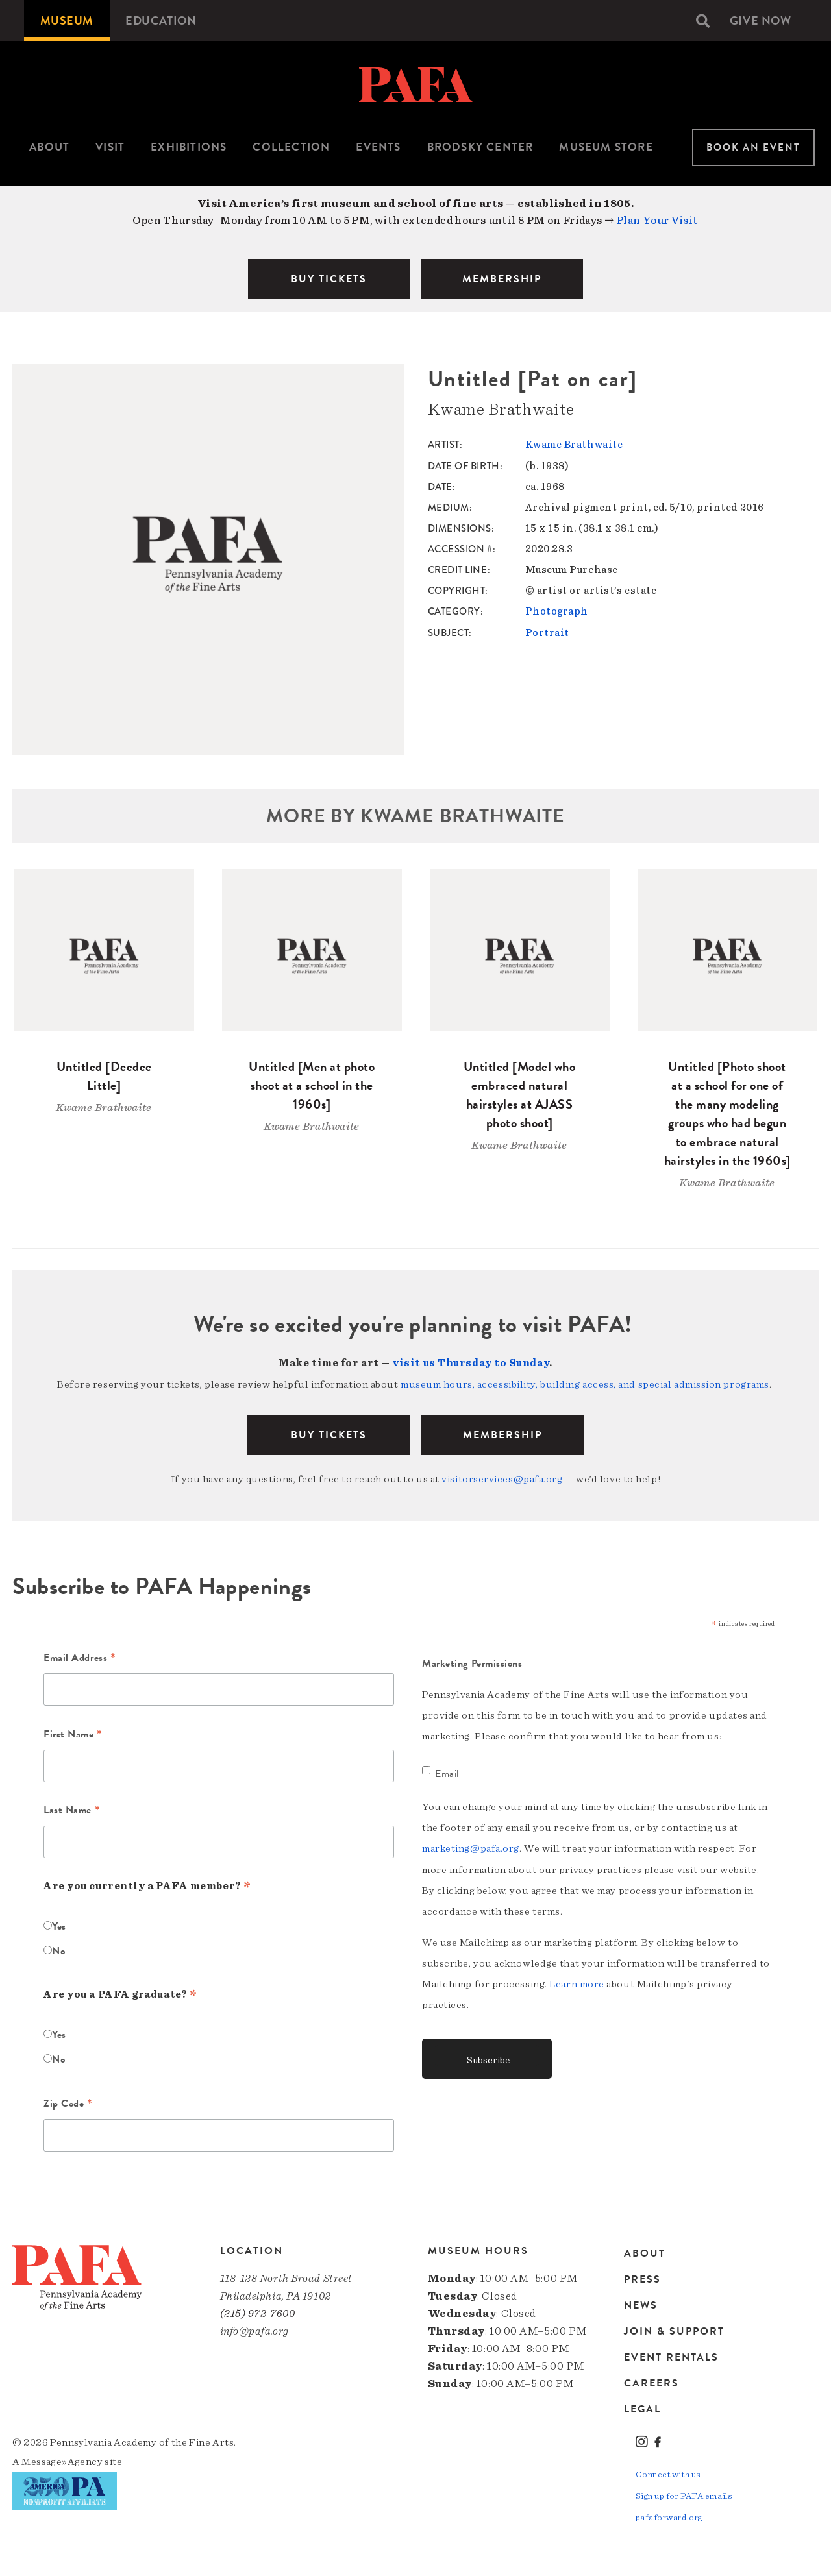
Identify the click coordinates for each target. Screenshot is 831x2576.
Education (161, 20)
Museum (66, 20)
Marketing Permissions (472, 1661)
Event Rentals (671, 2356)
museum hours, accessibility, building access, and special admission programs (585, 1384)
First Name (73, 1733)
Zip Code (68, 2103)
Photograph (557, 611)
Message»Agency (62, 2460)
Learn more (576, 1981)
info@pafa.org (254, 2329)
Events (378, 147)
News (641, 2304)
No (58, 1949)
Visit (110, 147)
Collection (291, 147)
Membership (502, 1433)
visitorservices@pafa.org (501, 1478)
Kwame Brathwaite (574, 444)
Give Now (760, 20)
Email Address (79, 1657)
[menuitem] (67, 20)
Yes (59, 1925)
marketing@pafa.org (470, 1846)
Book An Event (753, 147)
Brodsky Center (480, 147)
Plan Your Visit (657, 220)
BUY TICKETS (329, 279)
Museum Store (605, 147)
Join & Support (674, 2330)
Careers (651, 2382)
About (49, 147)
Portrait (547, 631)
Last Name (71, 1810)
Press (642, 2278)
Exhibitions (189, 147)
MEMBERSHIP (501, 279)
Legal (642, 2407)
